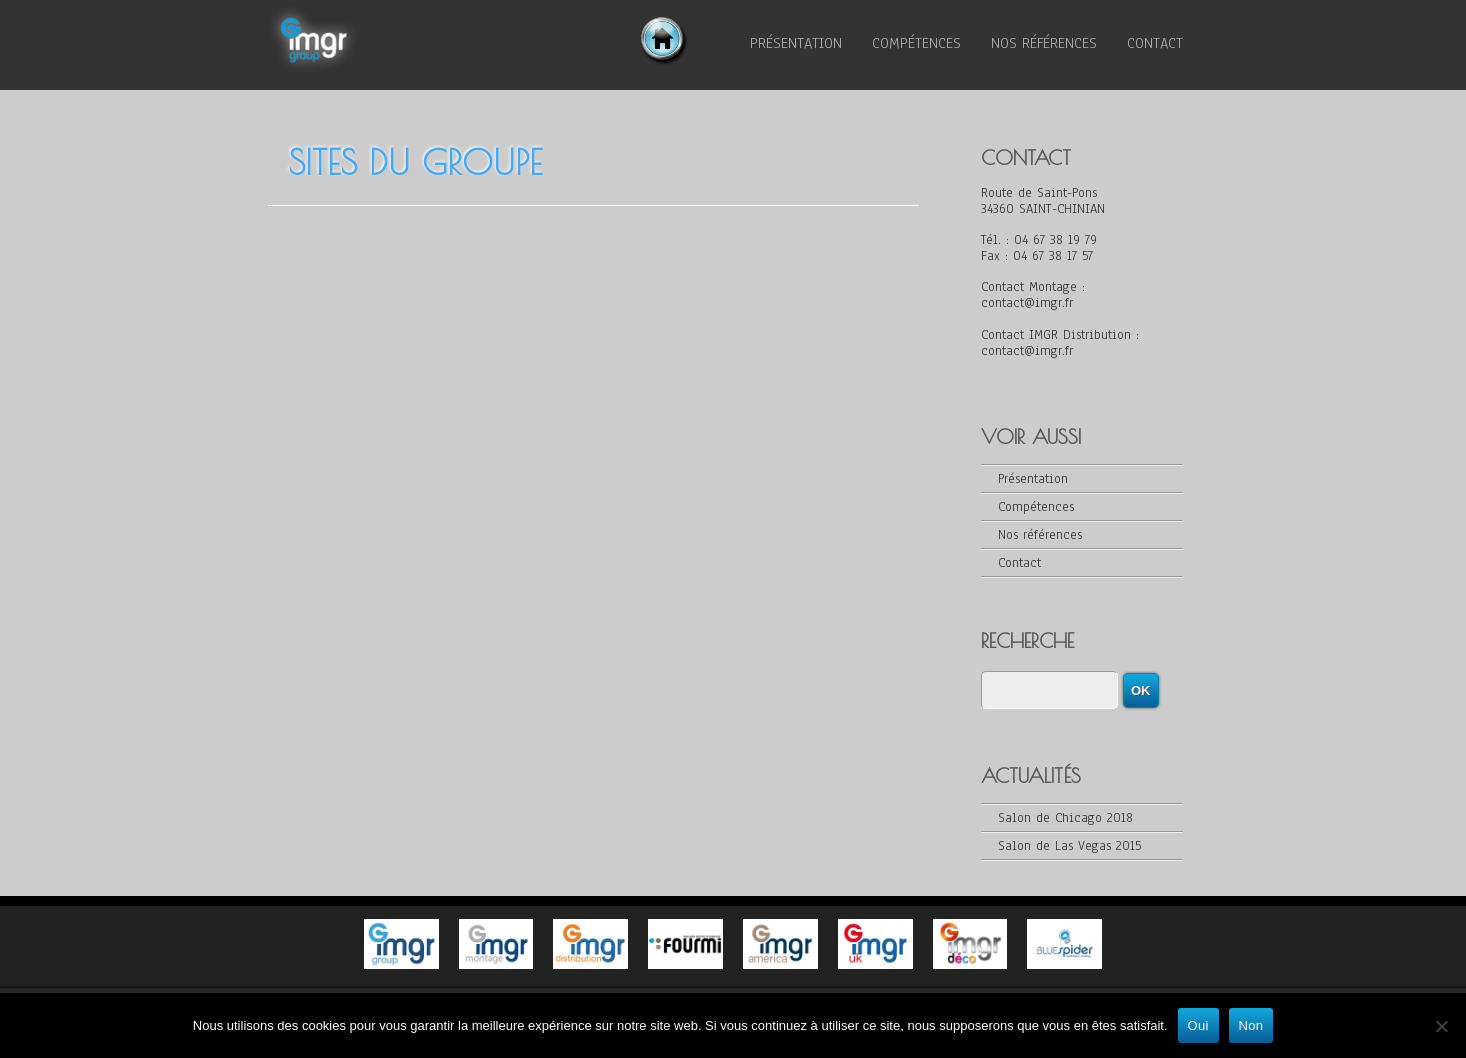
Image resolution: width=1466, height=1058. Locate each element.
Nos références (1044, 43)
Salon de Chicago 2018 (1065, 818)
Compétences (916, 43)
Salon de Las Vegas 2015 (1069, 846)
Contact (1155, 43)
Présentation (796, 43)
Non (1251, 1025)
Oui (1198, 1025)
